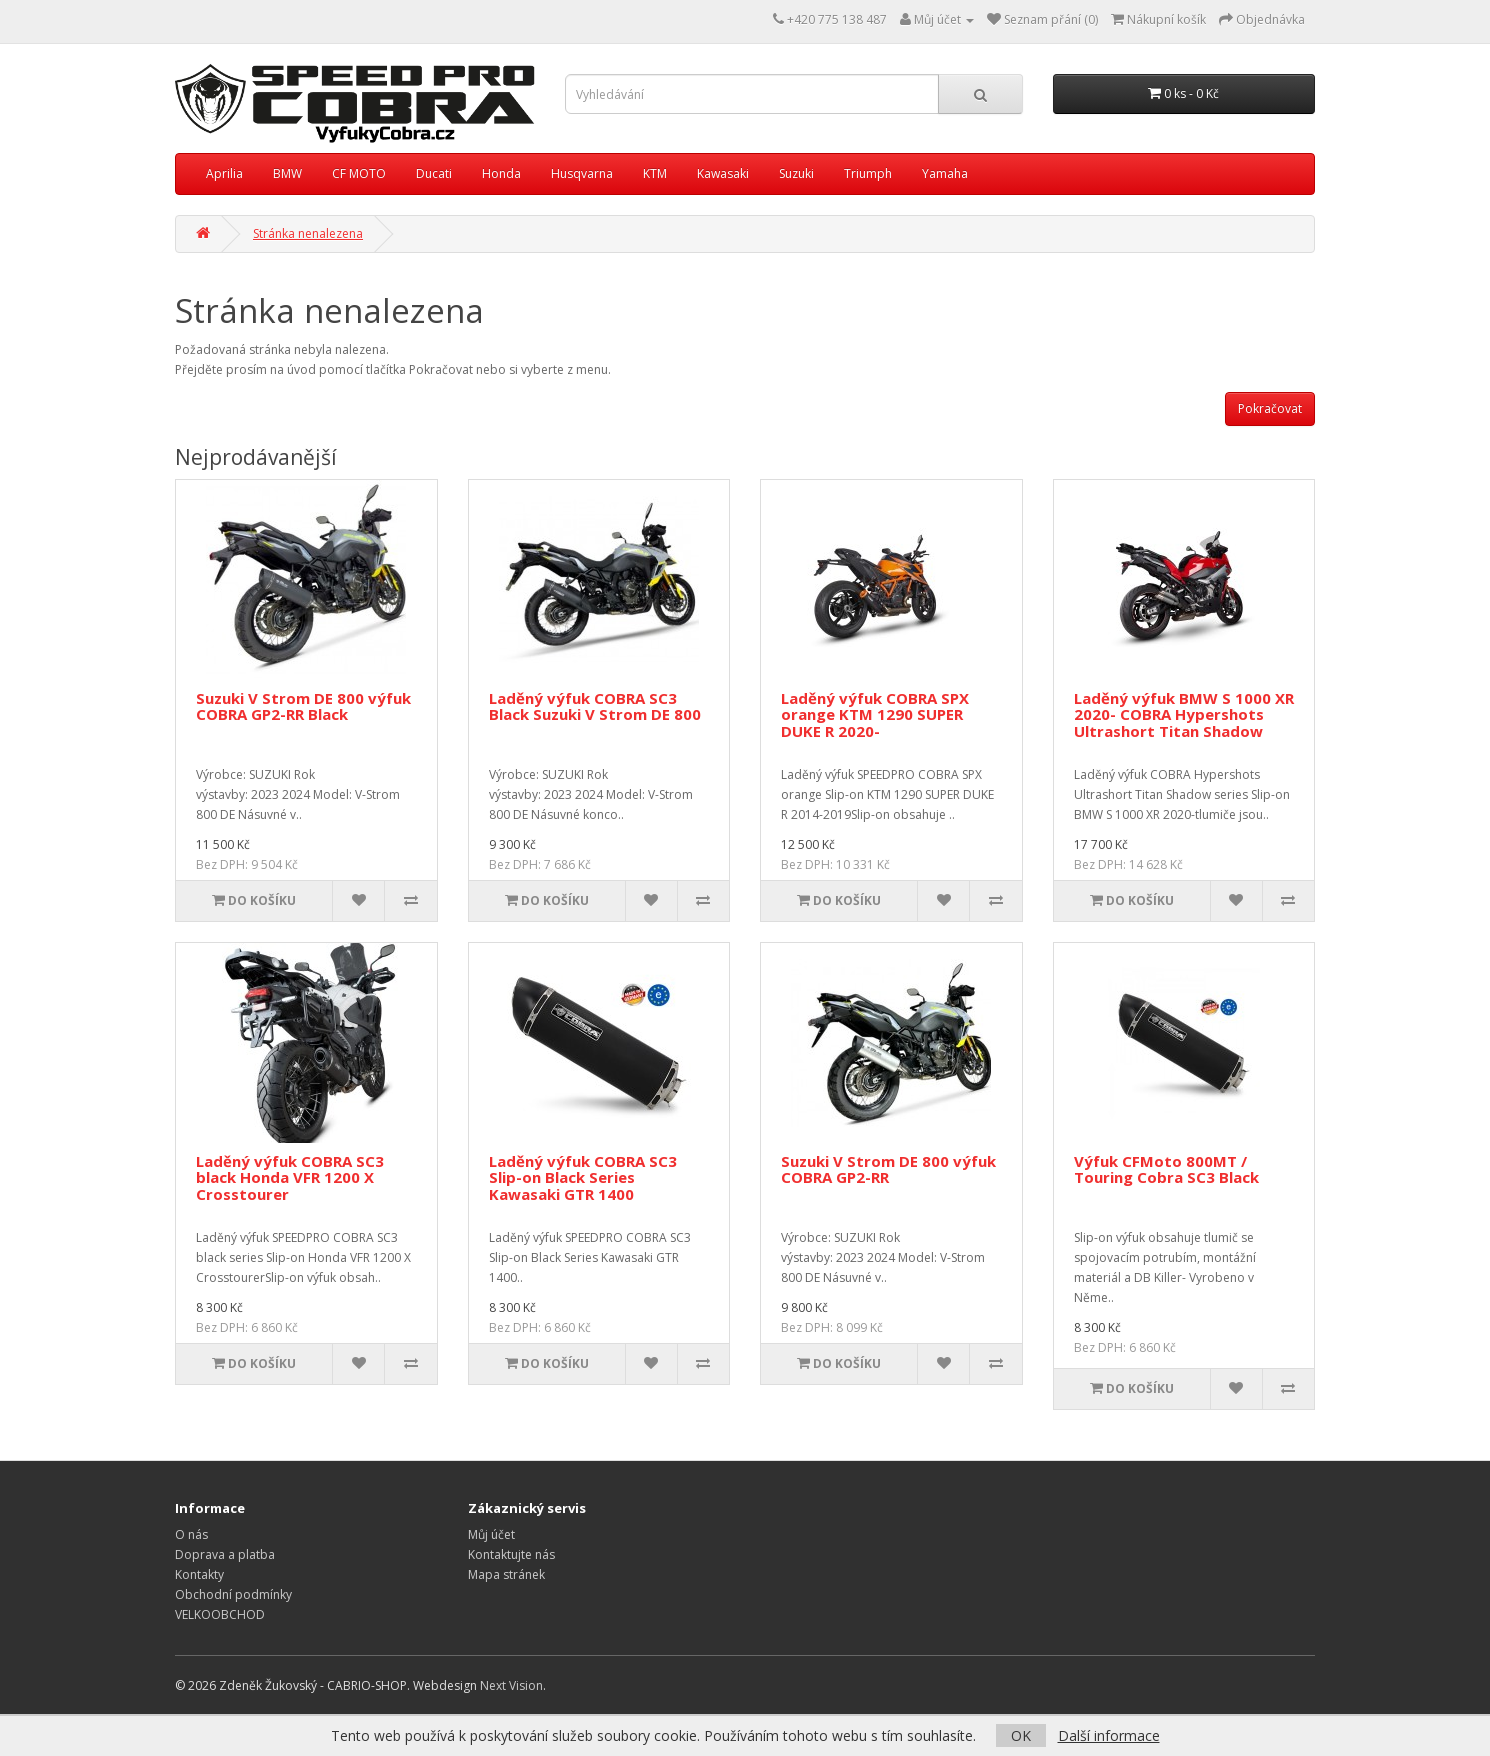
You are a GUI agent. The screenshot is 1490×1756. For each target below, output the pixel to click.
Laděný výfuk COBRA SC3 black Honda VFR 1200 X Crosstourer (290, 1177)
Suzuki (796, 173)
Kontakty (199, 1574)
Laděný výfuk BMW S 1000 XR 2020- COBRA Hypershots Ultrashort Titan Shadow (1184, 714)
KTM (655, 173)
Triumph (868, 173)
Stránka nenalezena (308, 233)
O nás (191, 1534)
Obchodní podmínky (233, 1594)
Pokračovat (1270, 408)
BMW (287, 173)
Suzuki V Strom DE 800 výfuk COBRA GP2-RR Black (303, 706)
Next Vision (511, 1685)
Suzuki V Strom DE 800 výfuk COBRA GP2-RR (888, 1169)
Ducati (434, 173)
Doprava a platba (225, 1554)
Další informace (1109, 1735)
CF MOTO (359, 173)
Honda (501, 173)
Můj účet (491, 1534)
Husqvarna (582, 173)
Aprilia (224, 173)
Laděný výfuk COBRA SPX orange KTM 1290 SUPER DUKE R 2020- (875, 714)
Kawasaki (723, 173)
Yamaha (945, 173)
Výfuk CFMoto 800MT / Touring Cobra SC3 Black (1166, 1169)
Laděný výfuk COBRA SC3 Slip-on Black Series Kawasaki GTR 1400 (583, 1177)
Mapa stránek (506, 1574)
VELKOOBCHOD (220, 1614)
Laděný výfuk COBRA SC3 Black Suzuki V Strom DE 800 (595, 706)
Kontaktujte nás (511, 1554)
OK (1021, 1735)
